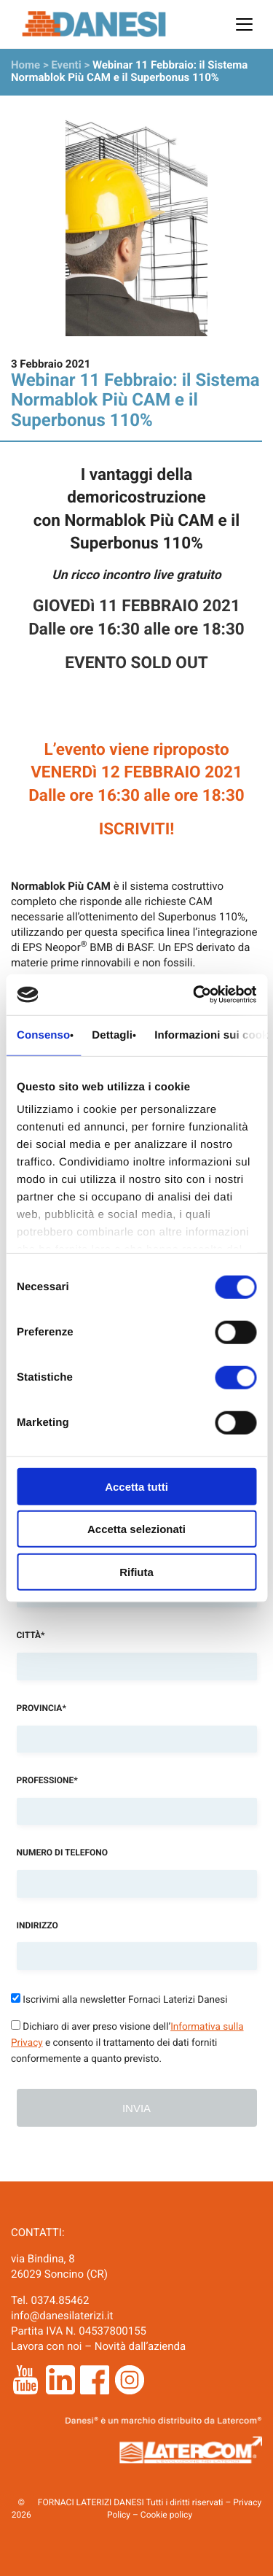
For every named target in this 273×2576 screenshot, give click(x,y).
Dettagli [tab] (112, 1034)
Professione (47, 1780)
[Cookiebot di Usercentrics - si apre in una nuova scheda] (194, 994)
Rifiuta (136, 1571)
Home (25, 64)
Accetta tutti (136, 1486)
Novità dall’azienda (140, 2346)
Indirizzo (37, 1925)
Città (31, 1635)
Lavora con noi (46, 2346)
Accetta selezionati (136, 1529)
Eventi (66, 64)
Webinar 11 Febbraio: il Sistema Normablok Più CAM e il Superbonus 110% (129, 71)
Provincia (41, 1708)
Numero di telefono (62, 1852)
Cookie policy (166, 2515)
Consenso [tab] (43, 1034)
